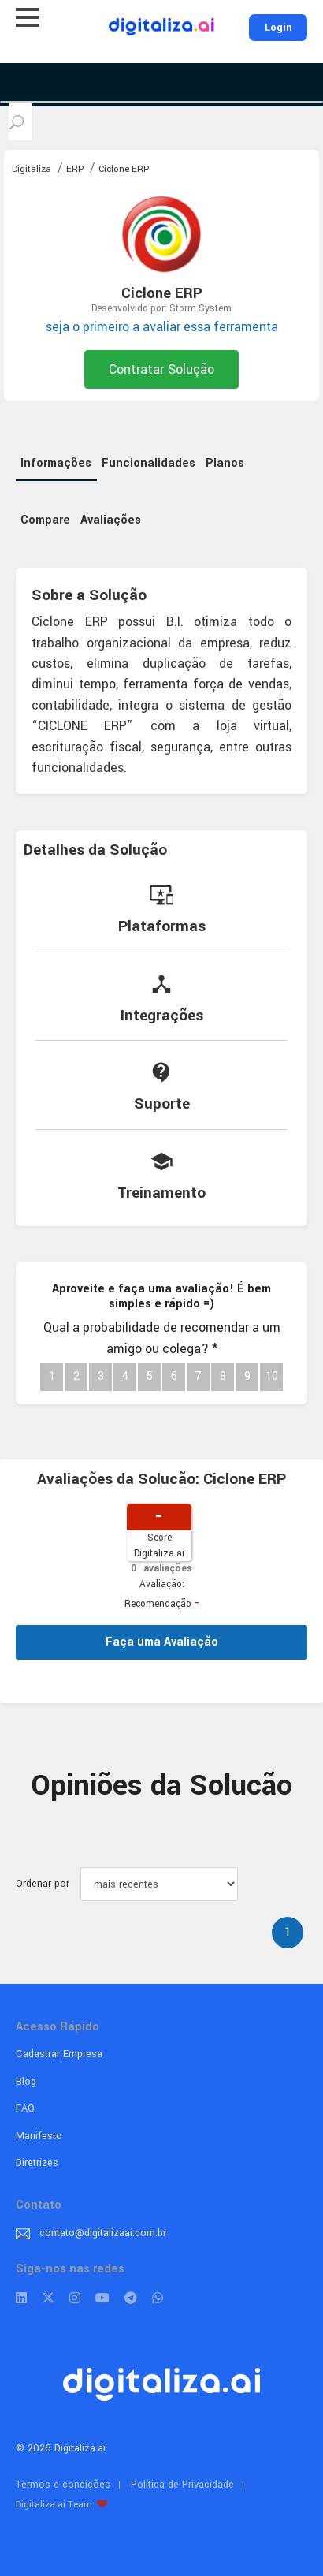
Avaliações (110, 520)
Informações (55, 463)
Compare (45, 520)
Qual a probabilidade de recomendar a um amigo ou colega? (161, 1337)
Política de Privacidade (182, 2484)
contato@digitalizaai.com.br (102, 2233)
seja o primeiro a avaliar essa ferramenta (162, 327)
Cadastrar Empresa (59, 2054)
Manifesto (39, 2136)
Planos (225, 463)
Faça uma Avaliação (162, 1642)
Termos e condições (63, 2484)
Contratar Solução (161, 369)
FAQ (25, 2108)
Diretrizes (37, 2163)
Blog (26, 2082)
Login (278, 28)
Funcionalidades (148, 463)
